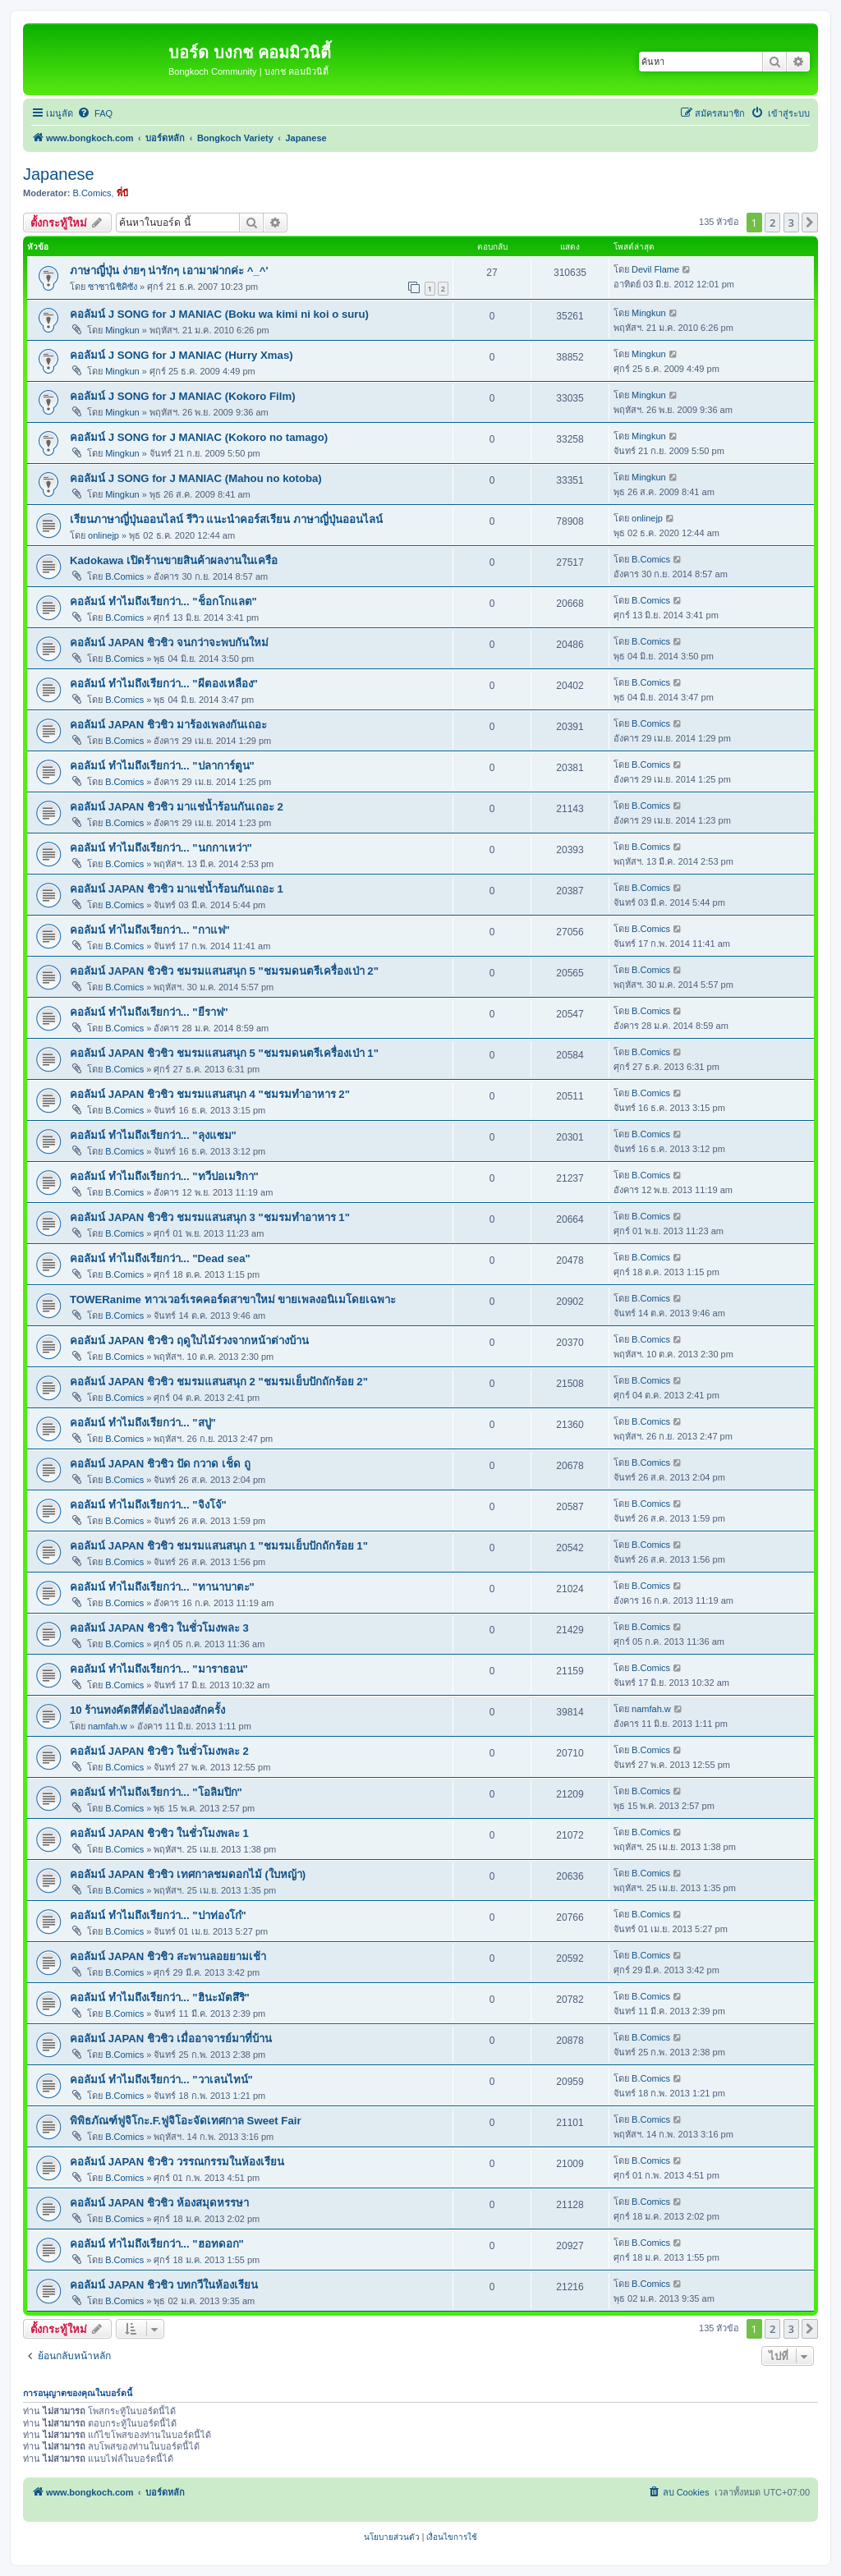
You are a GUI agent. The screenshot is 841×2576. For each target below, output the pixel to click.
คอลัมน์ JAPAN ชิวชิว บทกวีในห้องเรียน (164, 2285)
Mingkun (122, 330)
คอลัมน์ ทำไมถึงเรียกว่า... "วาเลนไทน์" (161, 2079)
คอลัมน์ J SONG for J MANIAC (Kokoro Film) (183, 396)
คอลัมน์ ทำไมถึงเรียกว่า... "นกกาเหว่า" (161, 848)
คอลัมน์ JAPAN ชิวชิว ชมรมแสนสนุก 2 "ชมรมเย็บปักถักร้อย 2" (219, 1381)
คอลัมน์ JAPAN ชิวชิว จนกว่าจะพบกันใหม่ (169, 642)
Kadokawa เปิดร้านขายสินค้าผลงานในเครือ (174, 560)
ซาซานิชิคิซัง (112, 287)
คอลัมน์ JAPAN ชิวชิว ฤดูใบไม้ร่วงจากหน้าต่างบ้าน (189, 1340)
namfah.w (107, 1726)
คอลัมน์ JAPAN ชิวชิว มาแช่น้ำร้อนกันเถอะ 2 (176, 807)
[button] (810, 222)
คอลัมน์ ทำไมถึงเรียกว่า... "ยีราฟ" (149, 1012)
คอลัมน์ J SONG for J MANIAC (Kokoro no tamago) (199, 437)
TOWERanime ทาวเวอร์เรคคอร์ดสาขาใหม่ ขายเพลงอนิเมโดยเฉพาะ (233, 1299)
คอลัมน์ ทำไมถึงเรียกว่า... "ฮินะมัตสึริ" (160, 1997)
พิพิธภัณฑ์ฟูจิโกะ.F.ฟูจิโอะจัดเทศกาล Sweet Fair (185, 2121)
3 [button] (791, 222)
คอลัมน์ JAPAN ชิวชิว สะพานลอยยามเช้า (168, 1956)
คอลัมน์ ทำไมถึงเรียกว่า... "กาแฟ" (150, 930)
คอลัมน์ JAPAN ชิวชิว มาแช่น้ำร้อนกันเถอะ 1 (176, 889)
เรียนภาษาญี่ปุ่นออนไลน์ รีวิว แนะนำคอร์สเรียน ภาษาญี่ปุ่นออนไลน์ (226, 519)
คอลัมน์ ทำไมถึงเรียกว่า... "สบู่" (143, 1423)
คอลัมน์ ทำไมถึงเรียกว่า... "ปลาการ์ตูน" (162, 766)
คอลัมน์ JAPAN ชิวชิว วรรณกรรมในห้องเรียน (177, 2162)
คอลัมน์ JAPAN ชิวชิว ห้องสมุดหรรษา (159, 2203)
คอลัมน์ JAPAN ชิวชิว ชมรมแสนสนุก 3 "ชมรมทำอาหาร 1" (210, 1217)
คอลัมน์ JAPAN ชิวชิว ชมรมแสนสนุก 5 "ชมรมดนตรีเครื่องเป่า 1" (224, 1053)
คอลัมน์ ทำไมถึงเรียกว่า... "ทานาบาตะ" (162, 1587)
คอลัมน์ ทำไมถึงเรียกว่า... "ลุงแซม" (153, 1135)
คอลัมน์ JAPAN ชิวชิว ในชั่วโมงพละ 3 (159, 1628)
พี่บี (122, 193)
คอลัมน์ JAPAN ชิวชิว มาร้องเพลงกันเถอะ (168, 725)
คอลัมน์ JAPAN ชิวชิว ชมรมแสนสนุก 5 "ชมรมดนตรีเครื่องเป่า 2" (224, 971)
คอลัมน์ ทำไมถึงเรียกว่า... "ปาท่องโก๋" (158, 1915)
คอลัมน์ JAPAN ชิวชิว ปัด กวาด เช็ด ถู (160, 1464)
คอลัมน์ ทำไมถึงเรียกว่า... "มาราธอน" (159, 1669)
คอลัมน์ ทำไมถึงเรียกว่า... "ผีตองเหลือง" (164, 683)
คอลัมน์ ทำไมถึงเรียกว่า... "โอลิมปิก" (156, 1792)
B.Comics (92, 193)
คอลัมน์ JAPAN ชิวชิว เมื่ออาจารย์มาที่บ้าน (171, 2038)
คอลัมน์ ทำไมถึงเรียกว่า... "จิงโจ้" (148, 1505)
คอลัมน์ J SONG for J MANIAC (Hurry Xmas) (181, 355)
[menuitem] (95, 113)
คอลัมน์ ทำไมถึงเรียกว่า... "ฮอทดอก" (157, 2244)
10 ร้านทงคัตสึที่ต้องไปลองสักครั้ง (147, 1710)
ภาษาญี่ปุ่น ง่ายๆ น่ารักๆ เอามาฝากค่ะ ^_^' (169, 270)
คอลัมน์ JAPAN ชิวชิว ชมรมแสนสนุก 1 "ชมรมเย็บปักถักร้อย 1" (219, 1546)
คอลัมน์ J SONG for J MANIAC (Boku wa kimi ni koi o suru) (219, 314)
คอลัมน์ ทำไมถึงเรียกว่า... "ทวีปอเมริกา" (164, 1176)
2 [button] (772, 222)
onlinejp (103, 535)
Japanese (58, 174)
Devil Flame (655, 269)
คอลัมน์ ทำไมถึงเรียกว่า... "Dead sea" (160, 1258)
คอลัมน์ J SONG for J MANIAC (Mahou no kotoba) (196, 478)
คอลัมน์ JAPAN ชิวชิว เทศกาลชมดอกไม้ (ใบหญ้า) (188, 1874)
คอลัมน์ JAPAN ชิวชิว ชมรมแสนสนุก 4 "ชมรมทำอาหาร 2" (210, 1094)
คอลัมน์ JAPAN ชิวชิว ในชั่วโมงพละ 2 (159, 1751)
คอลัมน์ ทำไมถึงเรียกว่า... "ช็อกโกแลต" (163, 601)
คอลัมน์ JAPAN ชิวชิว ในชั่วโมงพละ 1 (159, 1833)
